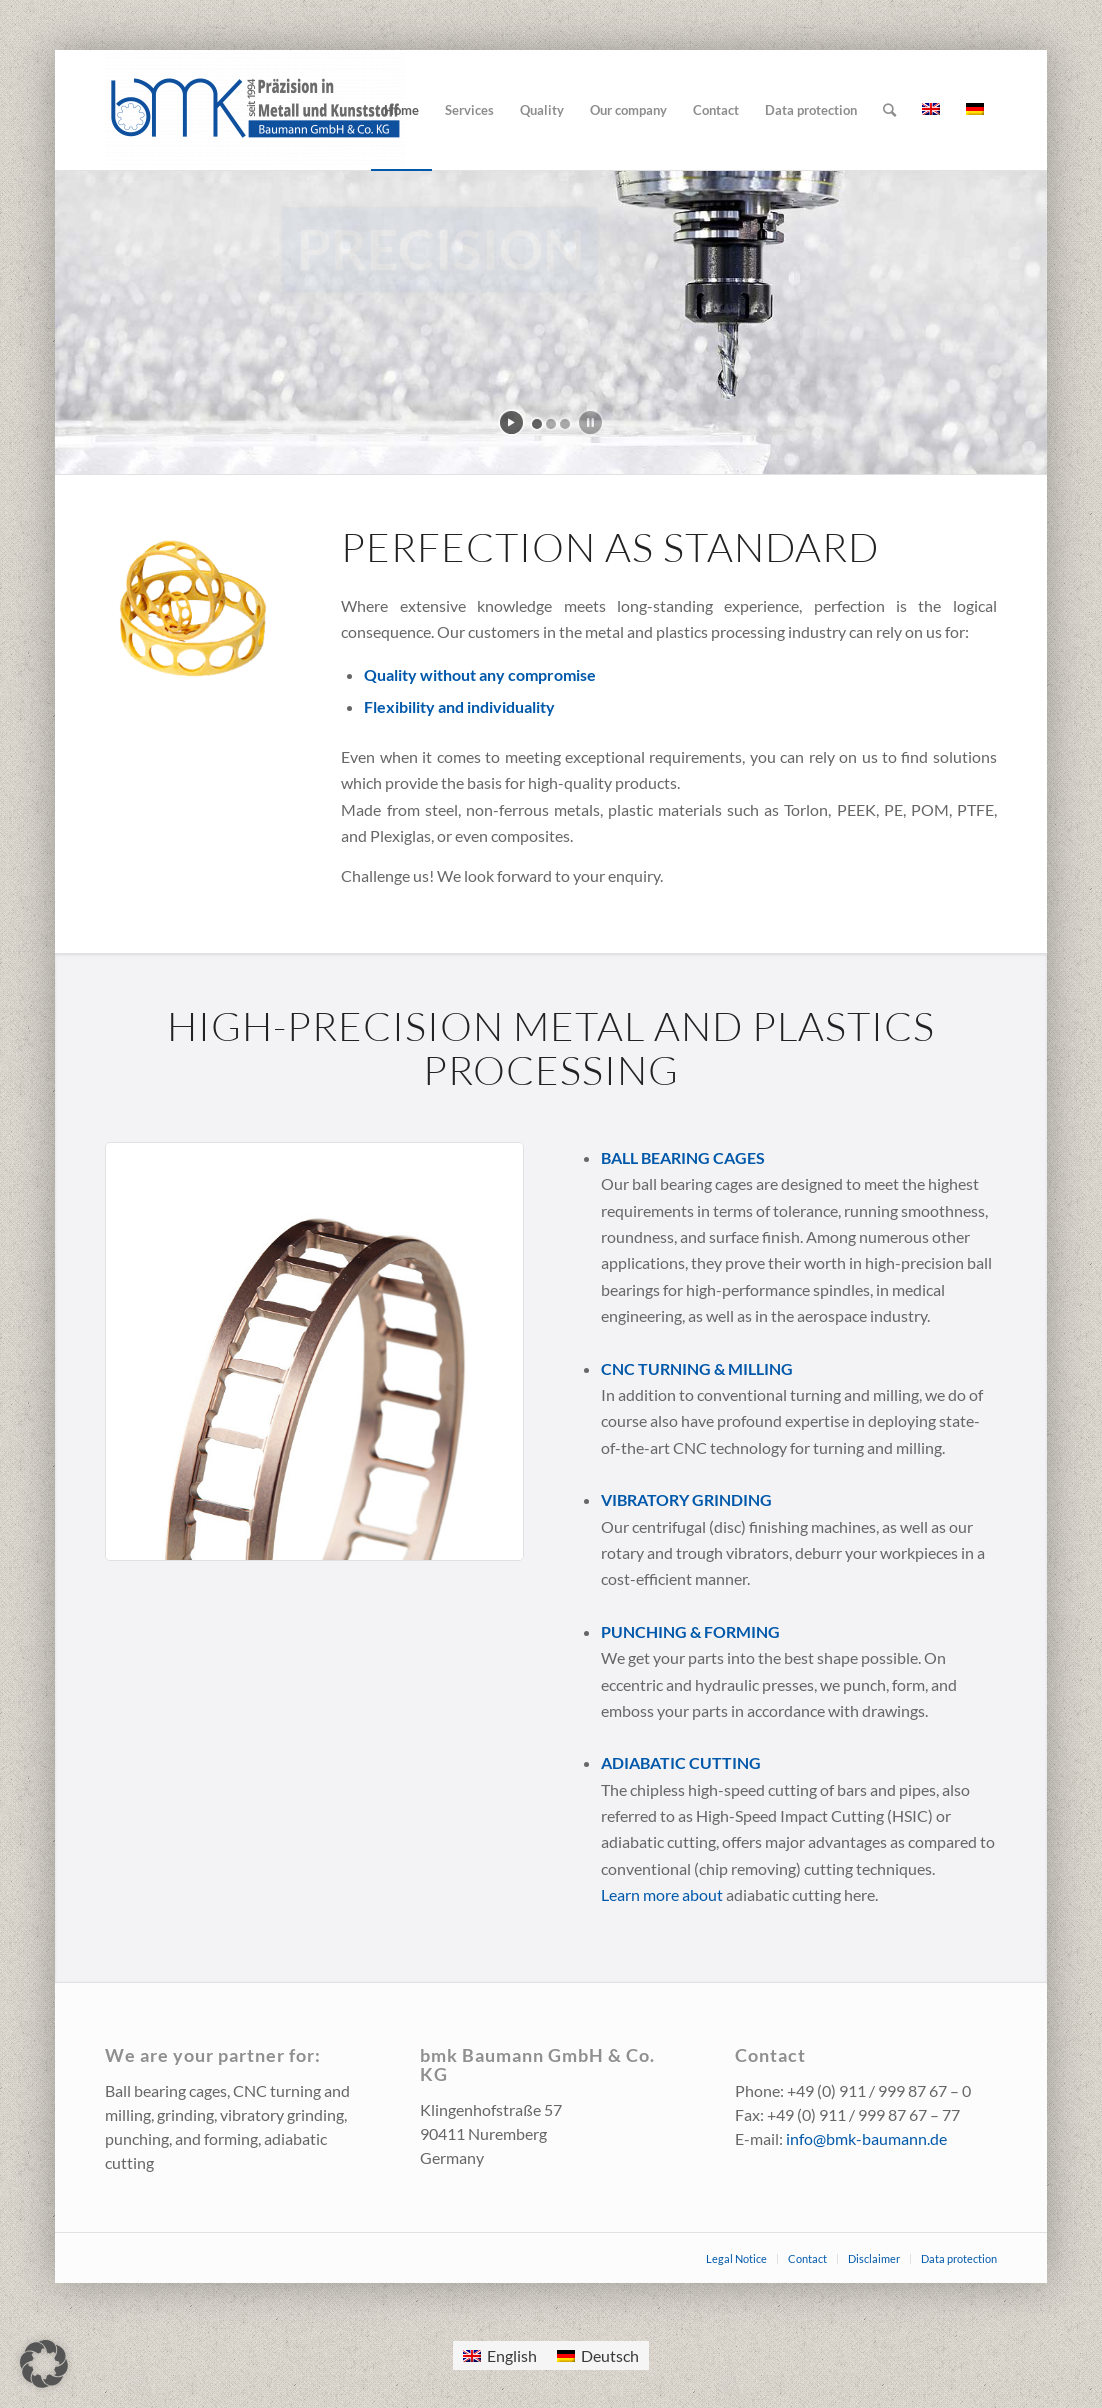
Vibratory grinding (686, 1499)
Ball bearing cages (683, 1157)
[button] (44, 2364)
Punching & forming (690, 1631)
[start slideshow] (511, 422)
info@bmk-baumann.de (866, 2138)
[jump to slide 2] (551, 424)
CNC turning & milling (697, 1368)
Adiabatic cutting (681, 1762)
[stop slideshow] (590, 422)
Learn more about (663, 1894)
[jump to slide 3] (565, 424)
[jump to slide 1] (537, 424)
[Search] (889, 110)
